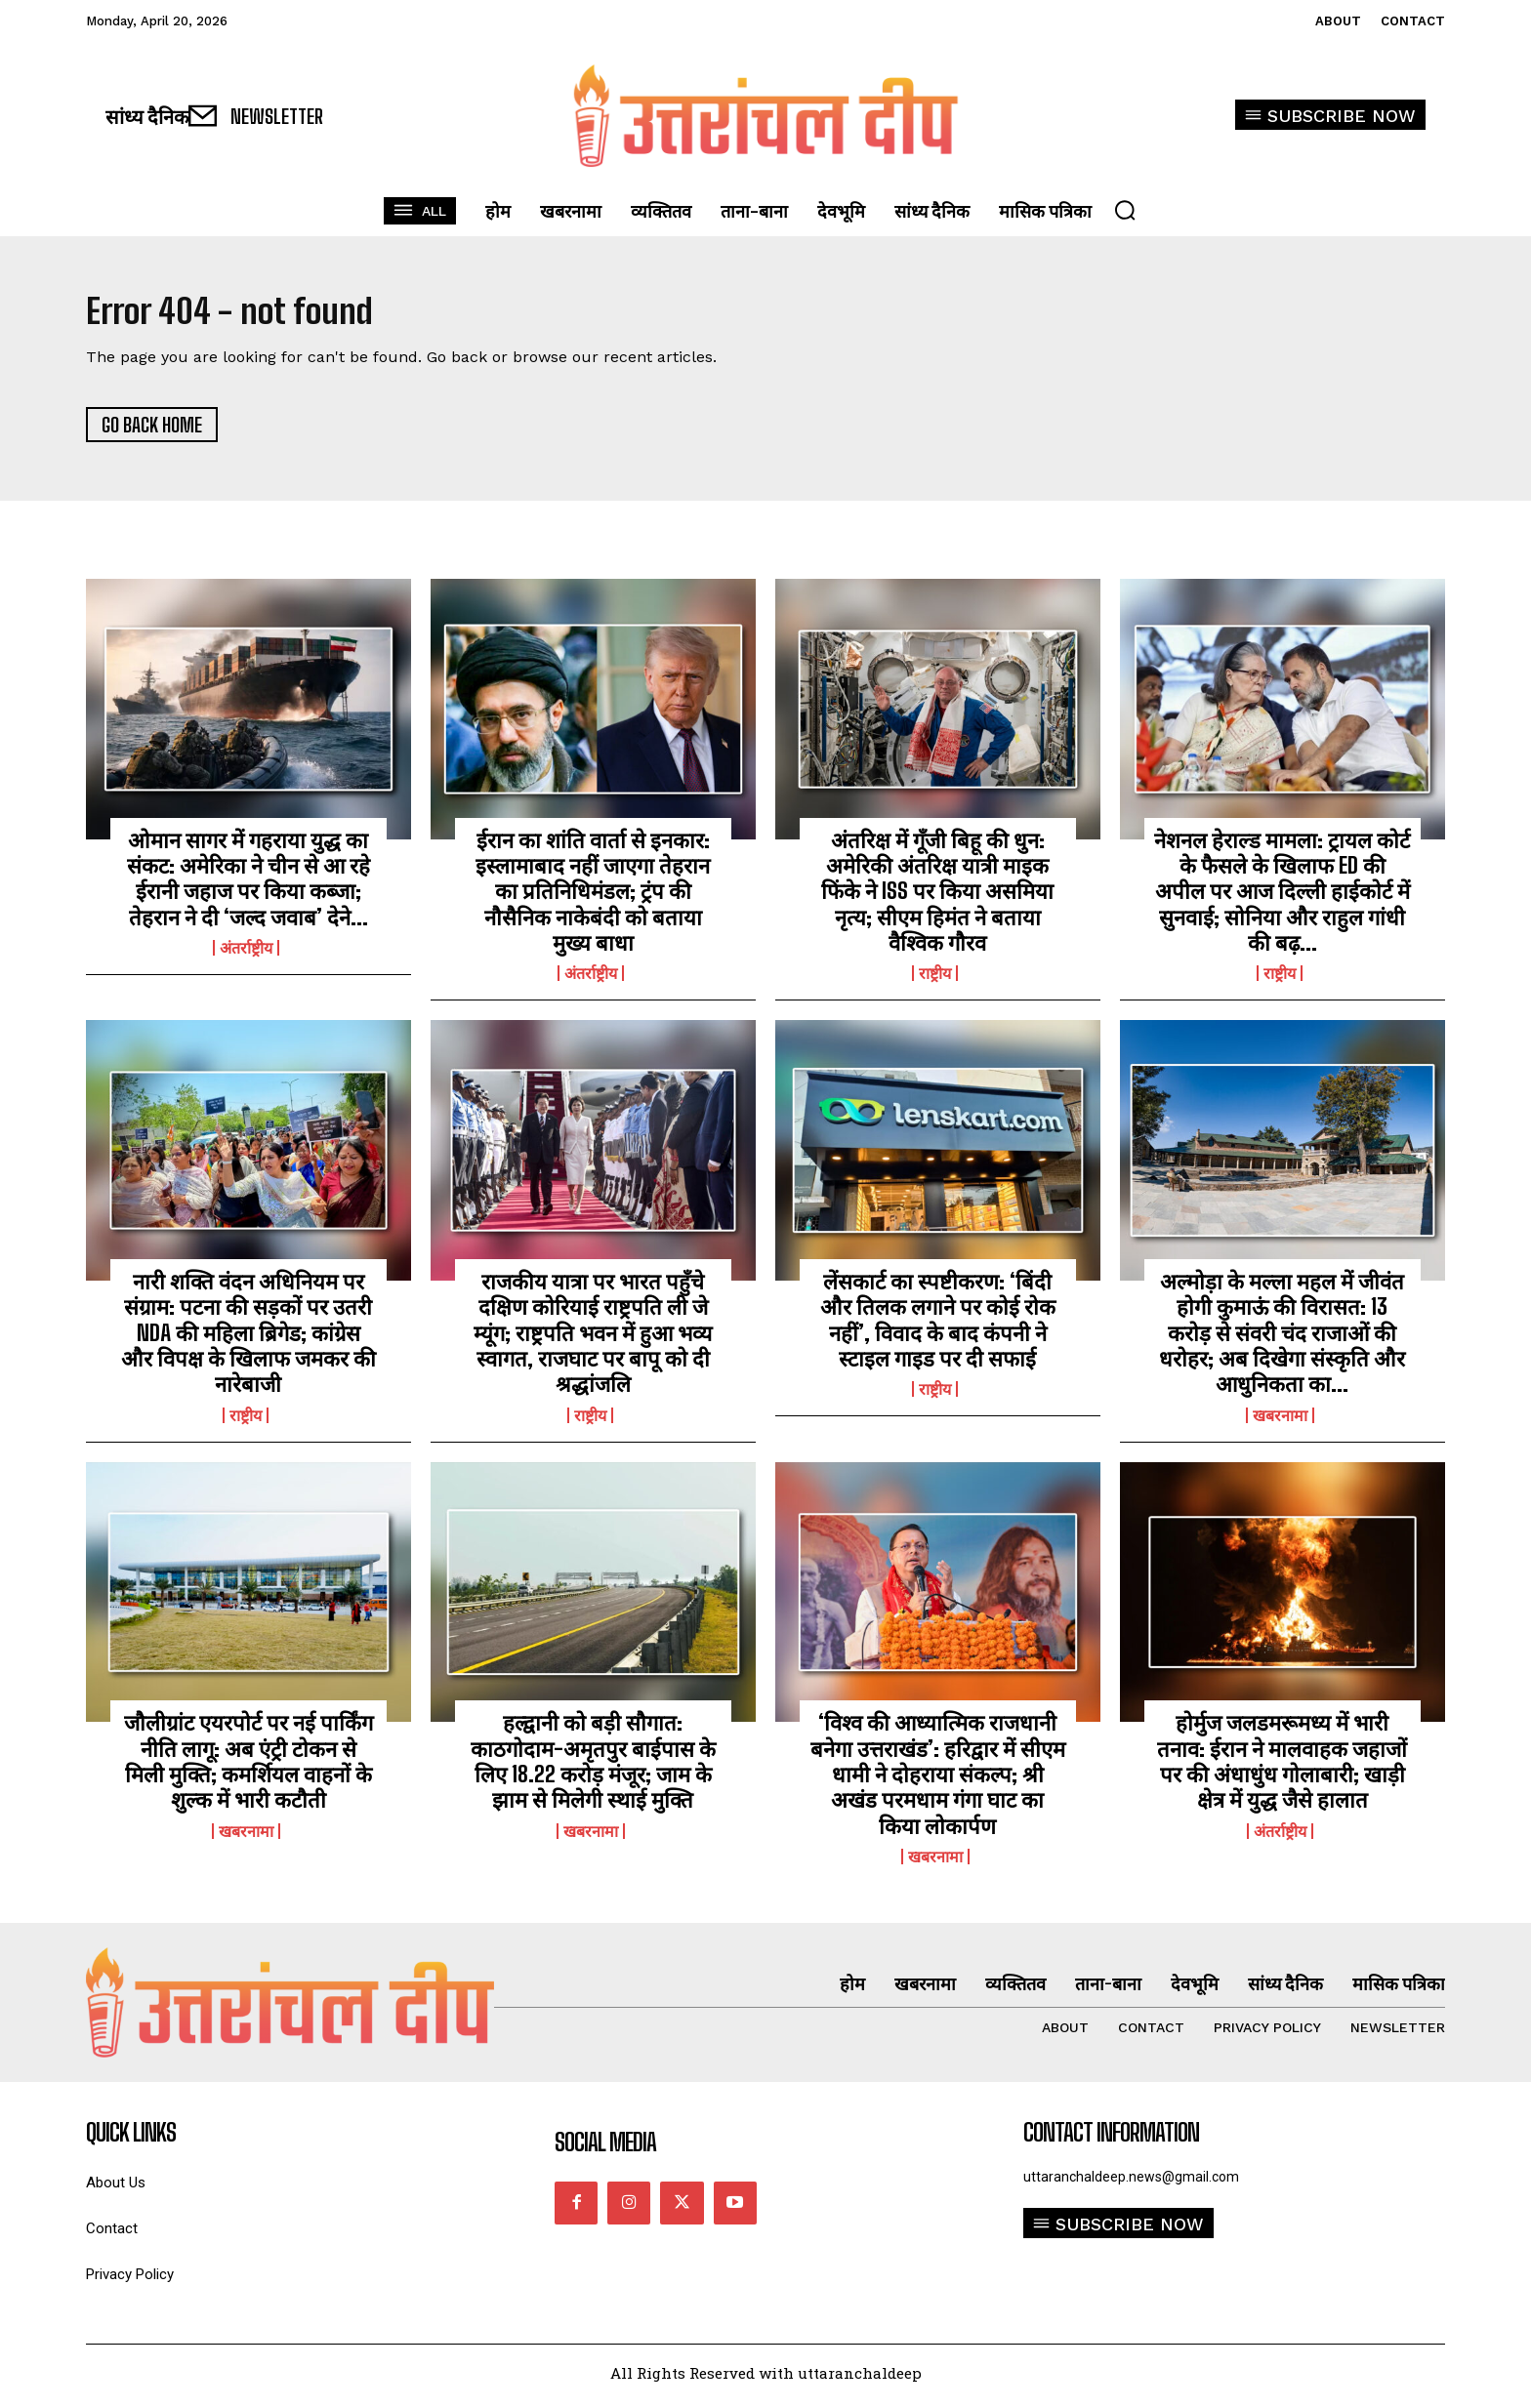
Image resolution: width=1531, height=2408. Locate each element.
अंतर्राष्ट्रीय (246, 954)
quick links (131, 2139)
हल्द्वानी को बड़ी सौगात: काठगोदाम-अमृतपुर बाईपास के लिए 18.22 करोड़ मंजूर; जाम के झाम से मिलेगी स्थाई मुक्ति (593, 1767)
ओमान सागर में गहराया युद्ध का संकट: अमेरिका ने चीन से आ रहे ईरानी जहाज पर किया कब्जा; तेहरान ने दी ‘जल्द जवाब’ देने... (248, 885)
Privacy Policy (130, 2281)
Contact (112, 2235)
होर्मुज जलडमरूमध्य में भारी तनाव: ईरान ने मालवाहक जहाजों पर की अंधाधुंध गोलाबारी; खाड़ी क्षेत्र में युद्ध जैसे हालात (1282, 1767)
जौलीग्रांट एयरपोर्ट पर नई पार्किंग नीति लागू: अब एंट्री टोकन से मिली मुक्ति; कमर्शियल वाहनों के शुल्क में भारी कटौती (248, 1767)
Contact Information (1111, 2139)
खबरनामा (1280, 1422)
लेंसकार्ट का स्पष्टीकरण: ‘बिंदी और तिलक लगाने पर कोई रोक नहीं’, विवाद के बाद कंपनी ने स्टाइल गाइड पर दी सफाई (937, 1326)
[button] (1124, 209)
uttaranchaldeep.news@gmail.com (1131, 2183)
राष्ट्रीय (935, 981)
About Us (115, 2190)
